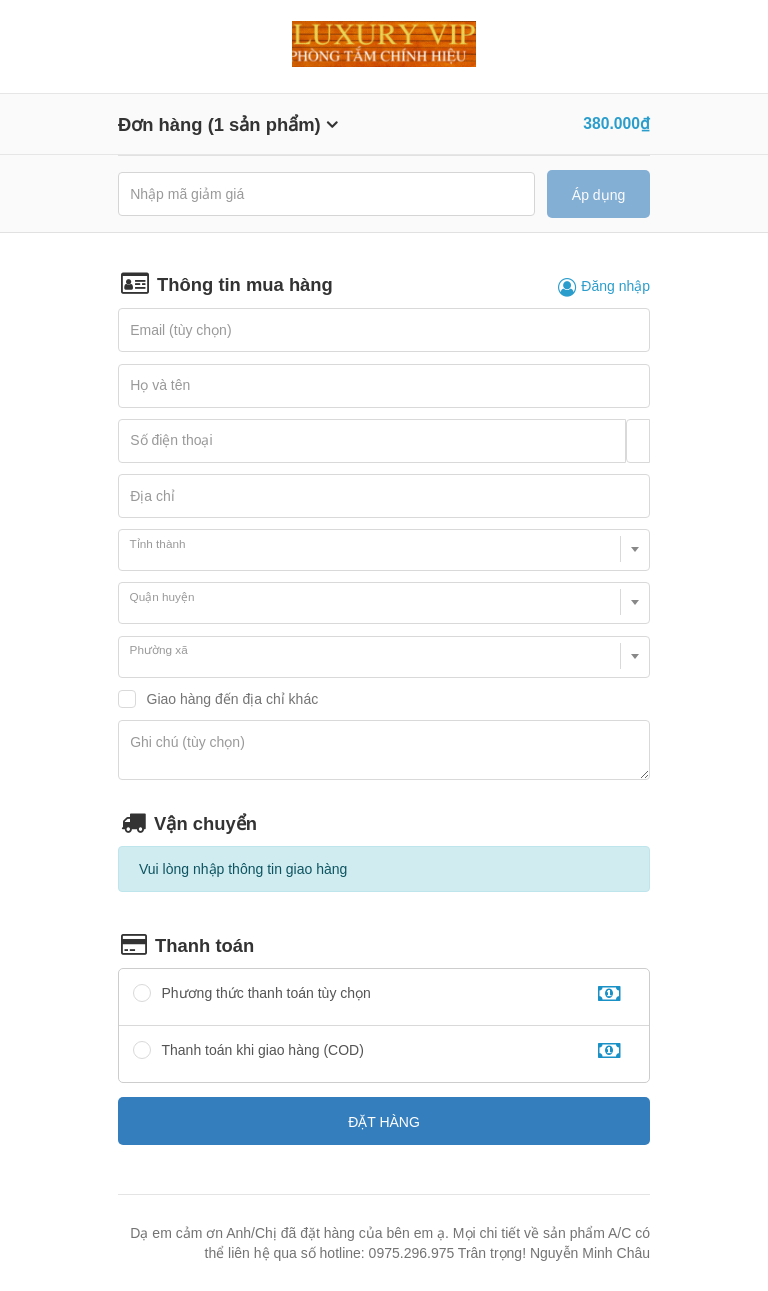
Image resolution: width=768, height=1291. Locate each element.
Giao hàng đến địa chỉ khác (233, 699)
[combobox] (384, 550)
